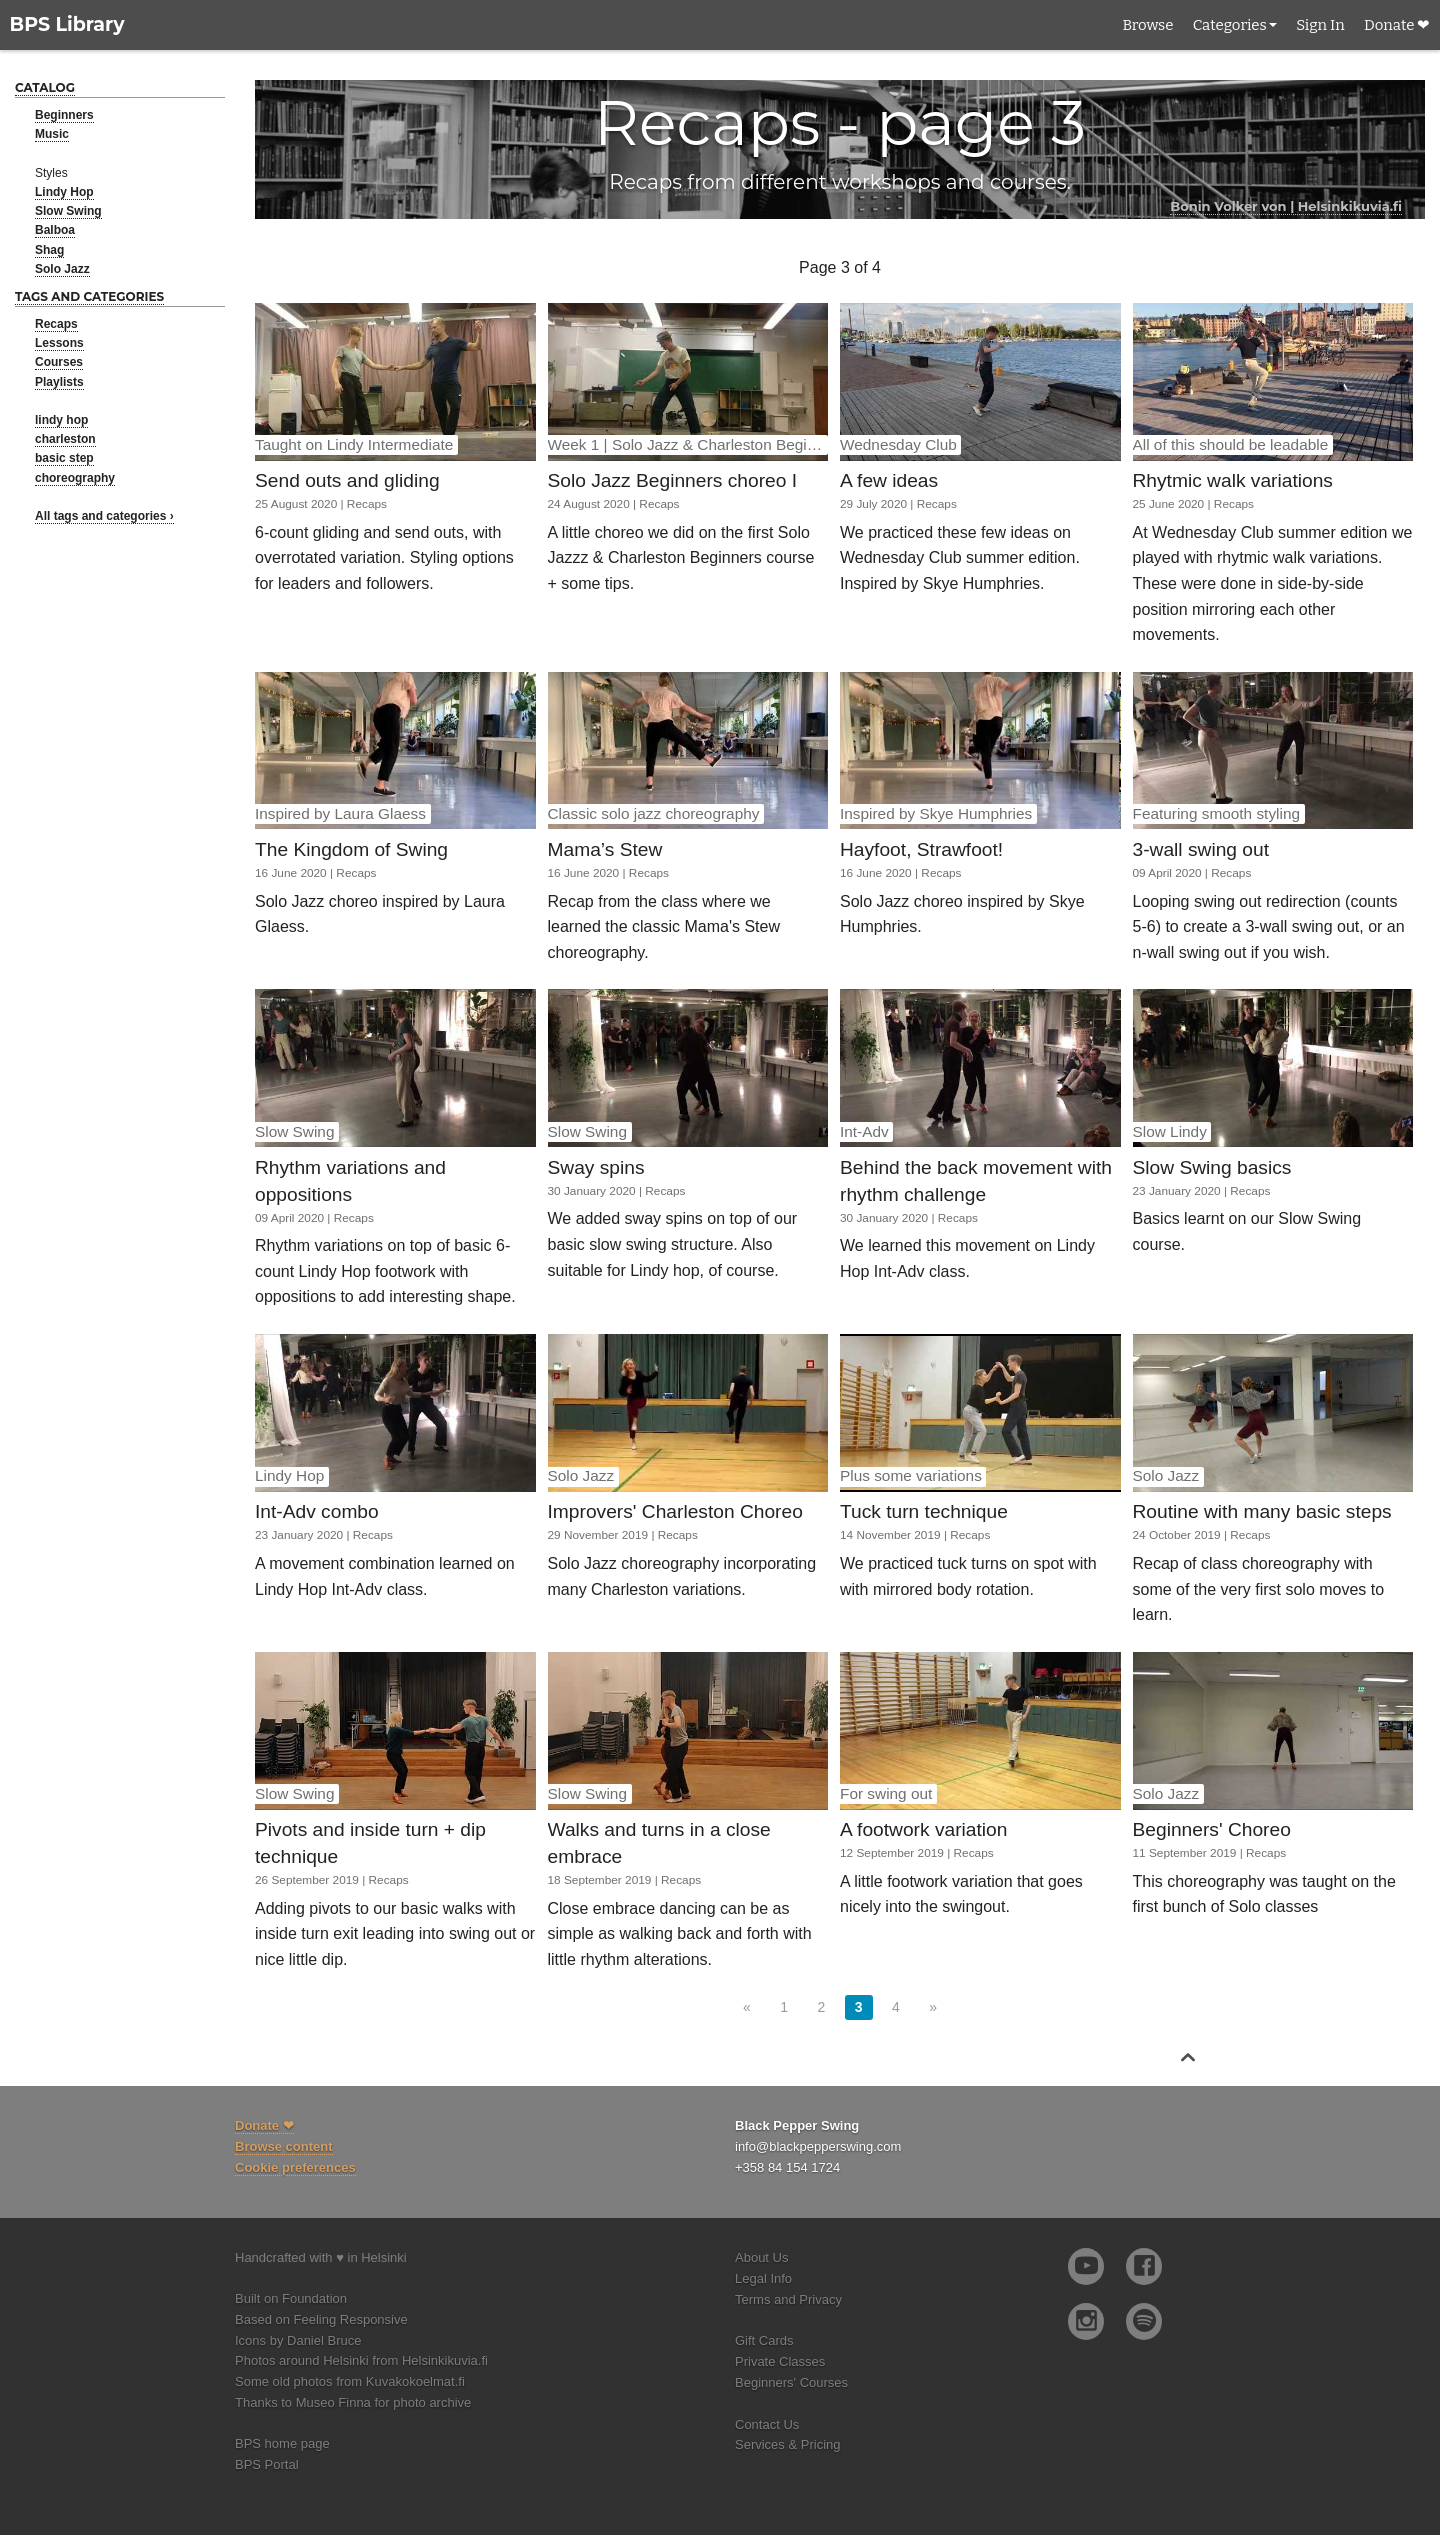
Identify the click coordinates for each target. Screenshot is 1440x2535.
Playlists (59, 382)
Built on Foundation (291, 2298)
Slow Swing (68, 211)
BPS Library (67, 24)
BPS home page (282, 2443)
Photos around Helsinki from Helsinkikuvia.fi (361, 2360)
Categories (1230, 25)
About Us (761, 2257)
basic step (64, 458)
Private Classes (780, 2361)
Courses (59, 362)
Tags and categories (89, 296)
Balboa (55, 230)
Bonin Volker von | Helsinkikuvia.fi (1286, 206)
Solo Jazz (62, 269)
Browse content (284, 2146)
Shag (49, 250)
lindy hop (61, 420)
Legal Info (763, 2278)
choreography (75, 478)
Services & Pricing (787, 2444)
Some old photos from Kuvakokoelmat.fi (350, 2381)
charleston (65, 439)
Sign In (1320, 25)
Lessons (59, 343)
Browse (1147, 25)
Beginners (64, 115)
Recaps (56, 324)
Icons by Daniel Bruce (298, 2340)
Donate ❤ (1397, 25)
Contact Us (767, 2424)
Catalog (45, 87)
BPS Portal (267, 2464)
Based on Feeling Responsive (321, 2319)
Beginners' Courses (791, 2382)
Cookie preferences (295, 2167)
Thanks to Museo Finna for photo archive (353, 2402)
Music (52, 134)
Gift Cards (764, 2340)
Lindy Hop (64, 192)
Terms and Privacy (788, 2299)
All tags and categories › (104, 516)
